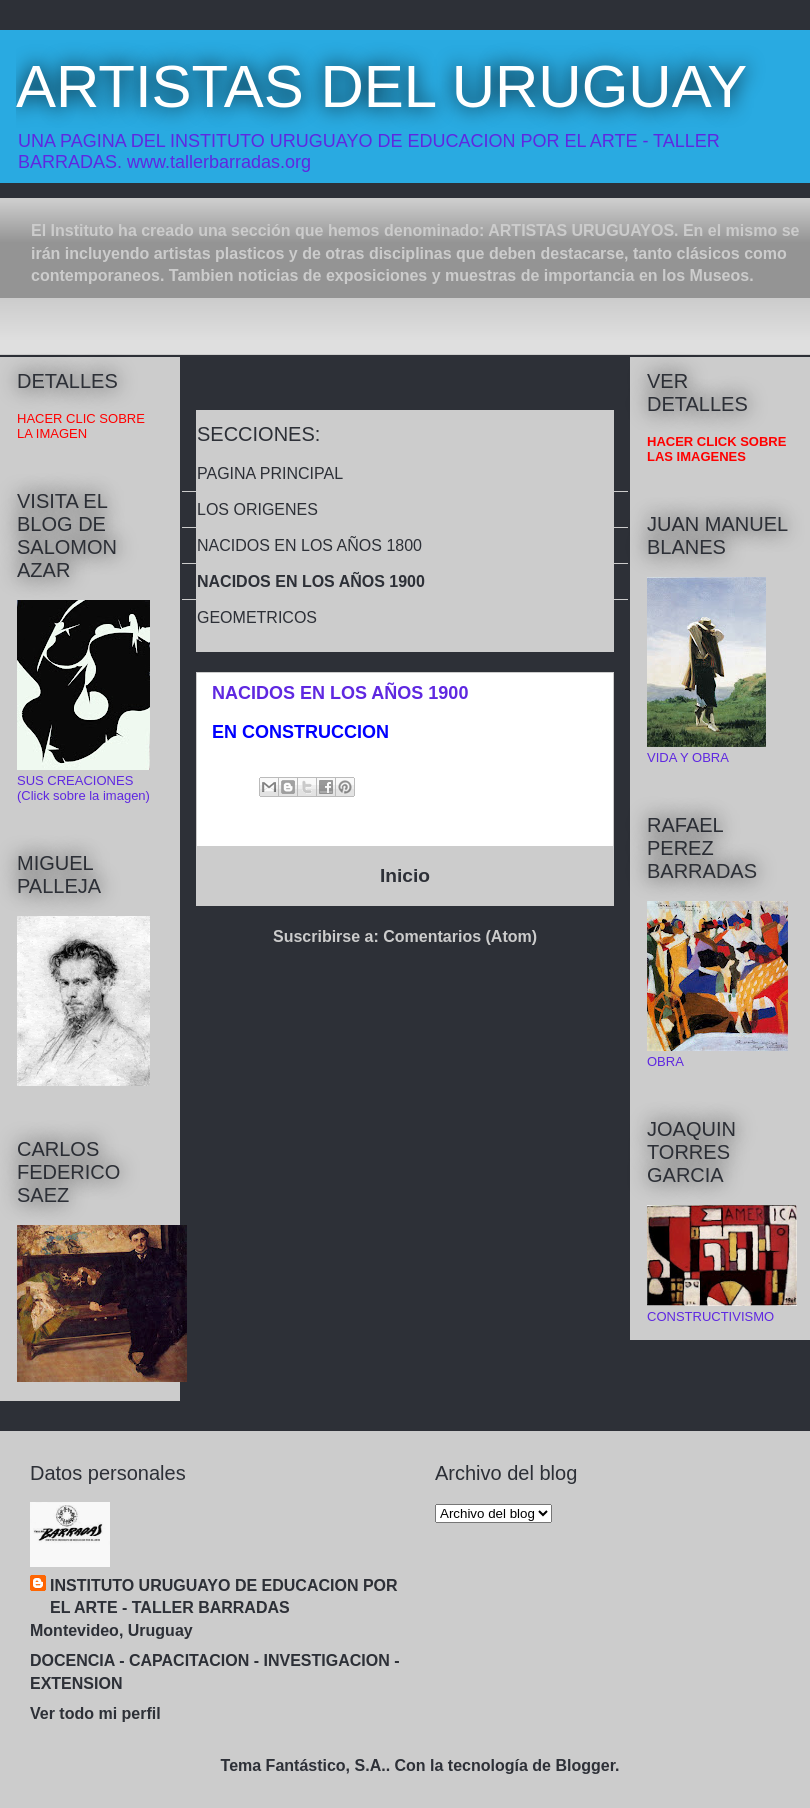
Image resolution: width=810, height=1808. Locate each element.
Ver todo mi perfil (95, 1713)
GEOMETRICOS (257, 617)
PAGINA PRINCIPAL (270, 473)
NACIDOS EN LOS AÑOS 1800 (309, 545)
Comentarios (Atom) (460, 936)
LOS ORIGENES (257, 509)
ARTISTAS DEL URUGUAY (381, 86)
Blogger (585, 1765)
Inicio (405, 875)
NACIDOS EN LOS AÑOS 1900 (311, 581)
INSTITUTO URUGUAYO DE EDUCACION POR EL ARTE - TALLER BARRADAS (224, 1596)
